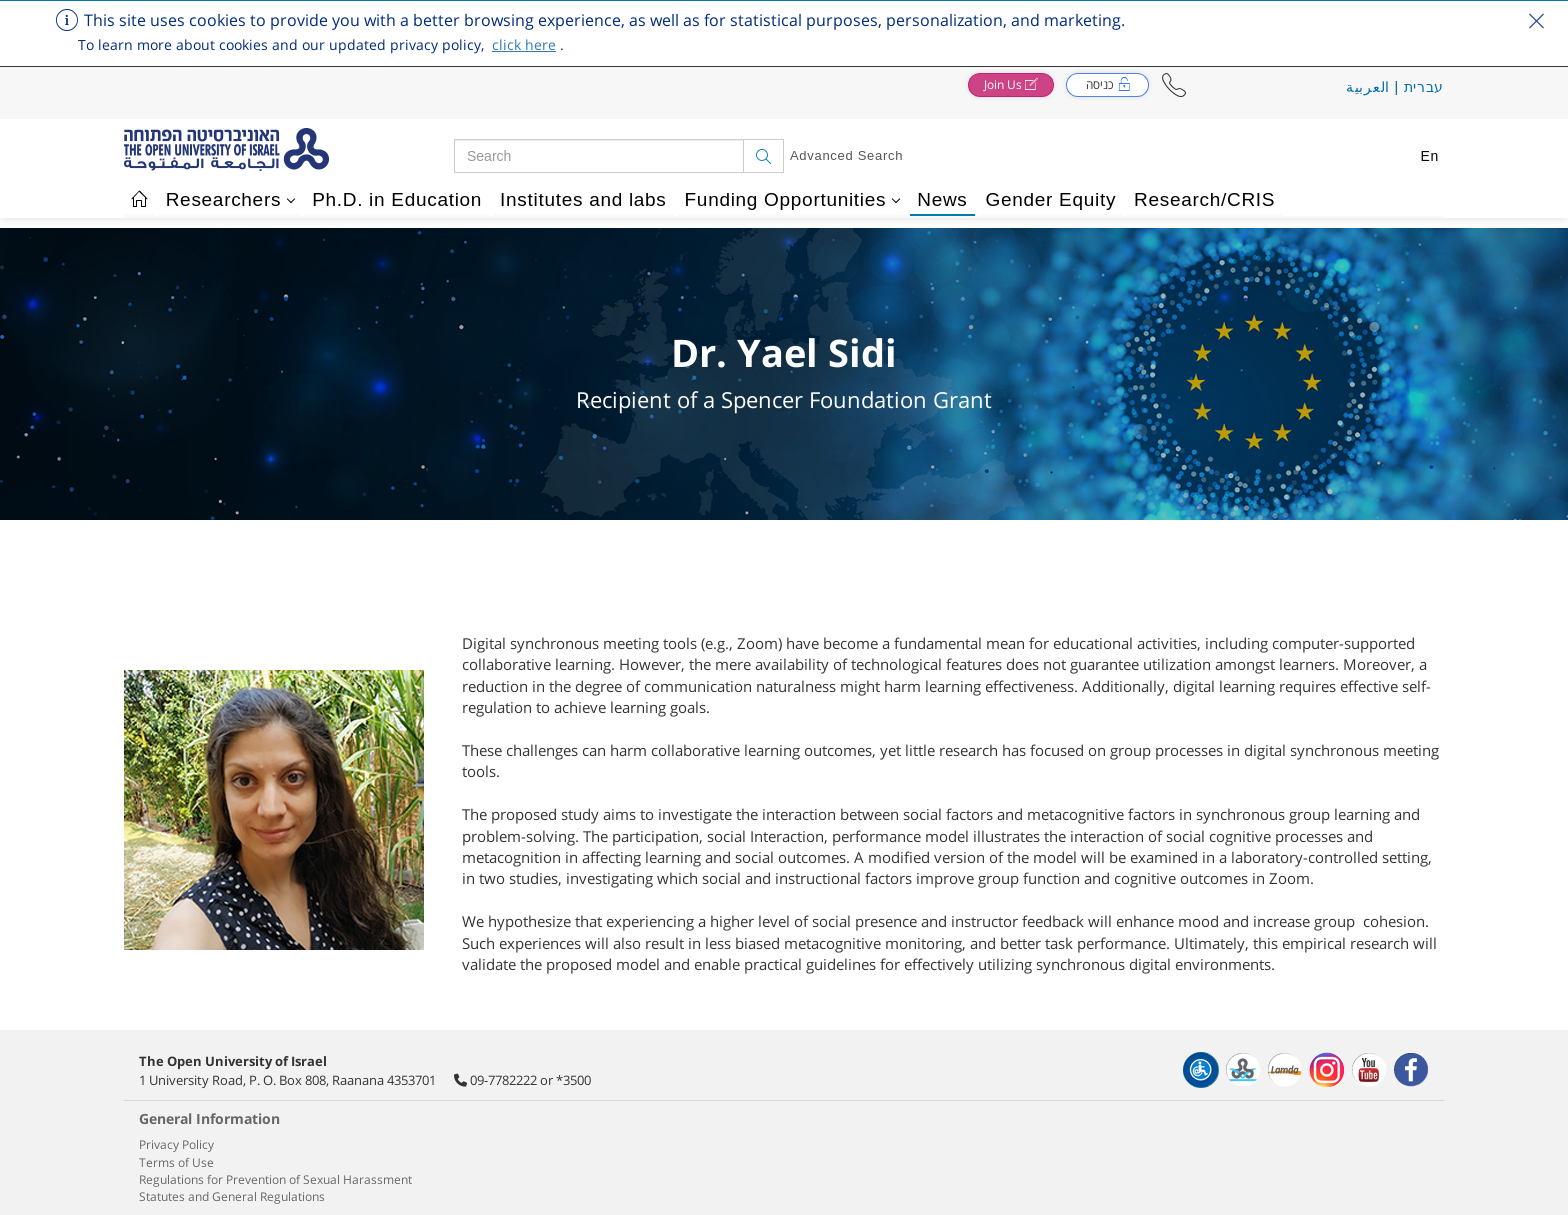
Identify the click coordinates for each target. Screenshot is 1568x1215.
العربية (1368, 87)
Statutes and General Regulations (232, 1196)
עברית (1424, 87)
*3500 (573, 1080)
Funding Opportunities (793, 199)
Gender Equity (1051, 199)
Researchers (231, 199)
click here (524, 44)
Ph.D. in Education (397, 199)
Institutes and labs (583, 199)
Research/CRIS (1204, 199)
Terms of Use (176, 1162)
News (942, 199)
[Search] (763, 156)
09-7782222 (503, 1080)
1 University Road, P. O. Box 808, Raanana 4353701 (287, 1080)
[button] (1174, 85)
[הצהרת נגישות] (1201, 1070)
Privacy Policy (176, 1144)
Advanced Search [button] (846, 155)
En (1429, 156)
